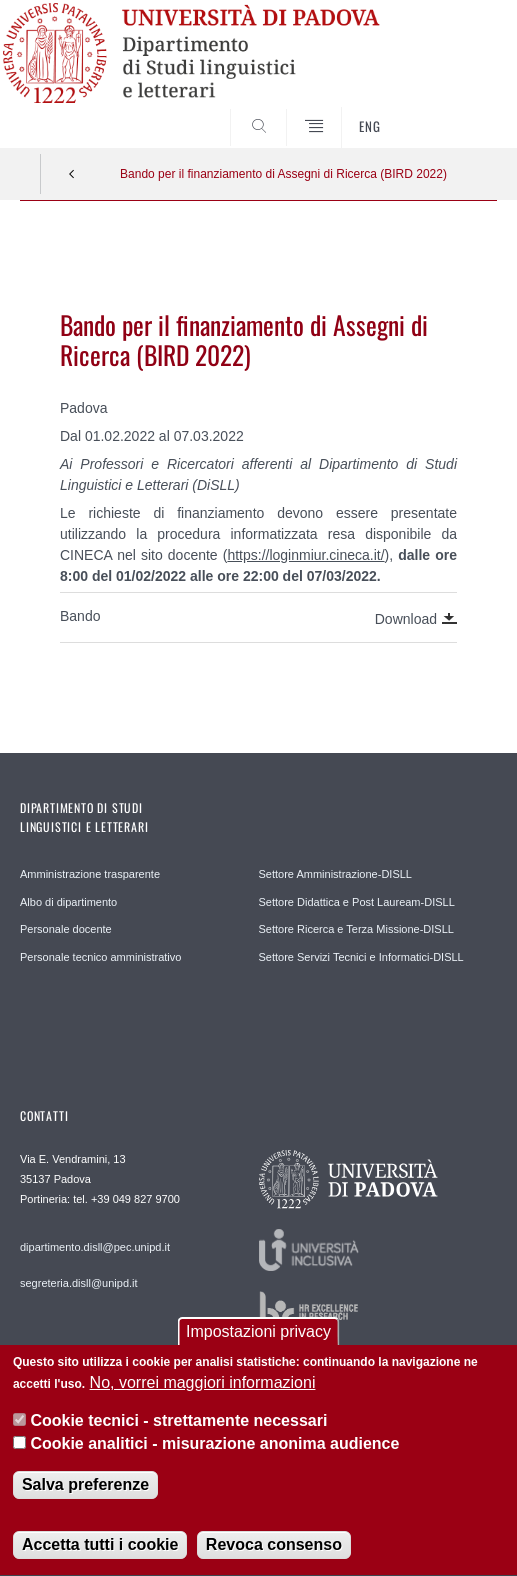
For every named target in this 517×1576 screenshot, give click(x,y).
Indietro (72, 174)
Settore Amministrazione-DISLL (335, 874)
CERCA (461, 110)
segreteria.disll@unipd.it (79, 1283)
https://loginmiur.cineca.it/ (305, 555)
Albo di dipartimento (68, 902)
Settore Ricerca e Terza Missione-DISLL (356, 929)
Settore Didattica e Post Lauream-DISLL (357, 902)
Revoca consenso (274, 1554)
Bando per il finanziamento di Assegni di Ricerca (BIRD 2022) (283, 174)
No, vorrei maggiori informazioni (203, 1392)
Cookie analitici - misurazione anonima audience (214, 1453)
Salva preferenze (85, 1494)
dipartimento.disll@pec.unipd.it (95, 1247)
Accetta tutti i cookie (100, 1554)
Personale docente (66, 929)
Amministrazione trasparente (90, 874)
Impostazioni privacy (258, 1341)
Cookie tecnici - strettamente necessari (178, 1431)
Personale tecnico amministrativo (100, 957)
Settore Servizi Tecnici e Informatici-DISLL (361, 957)
